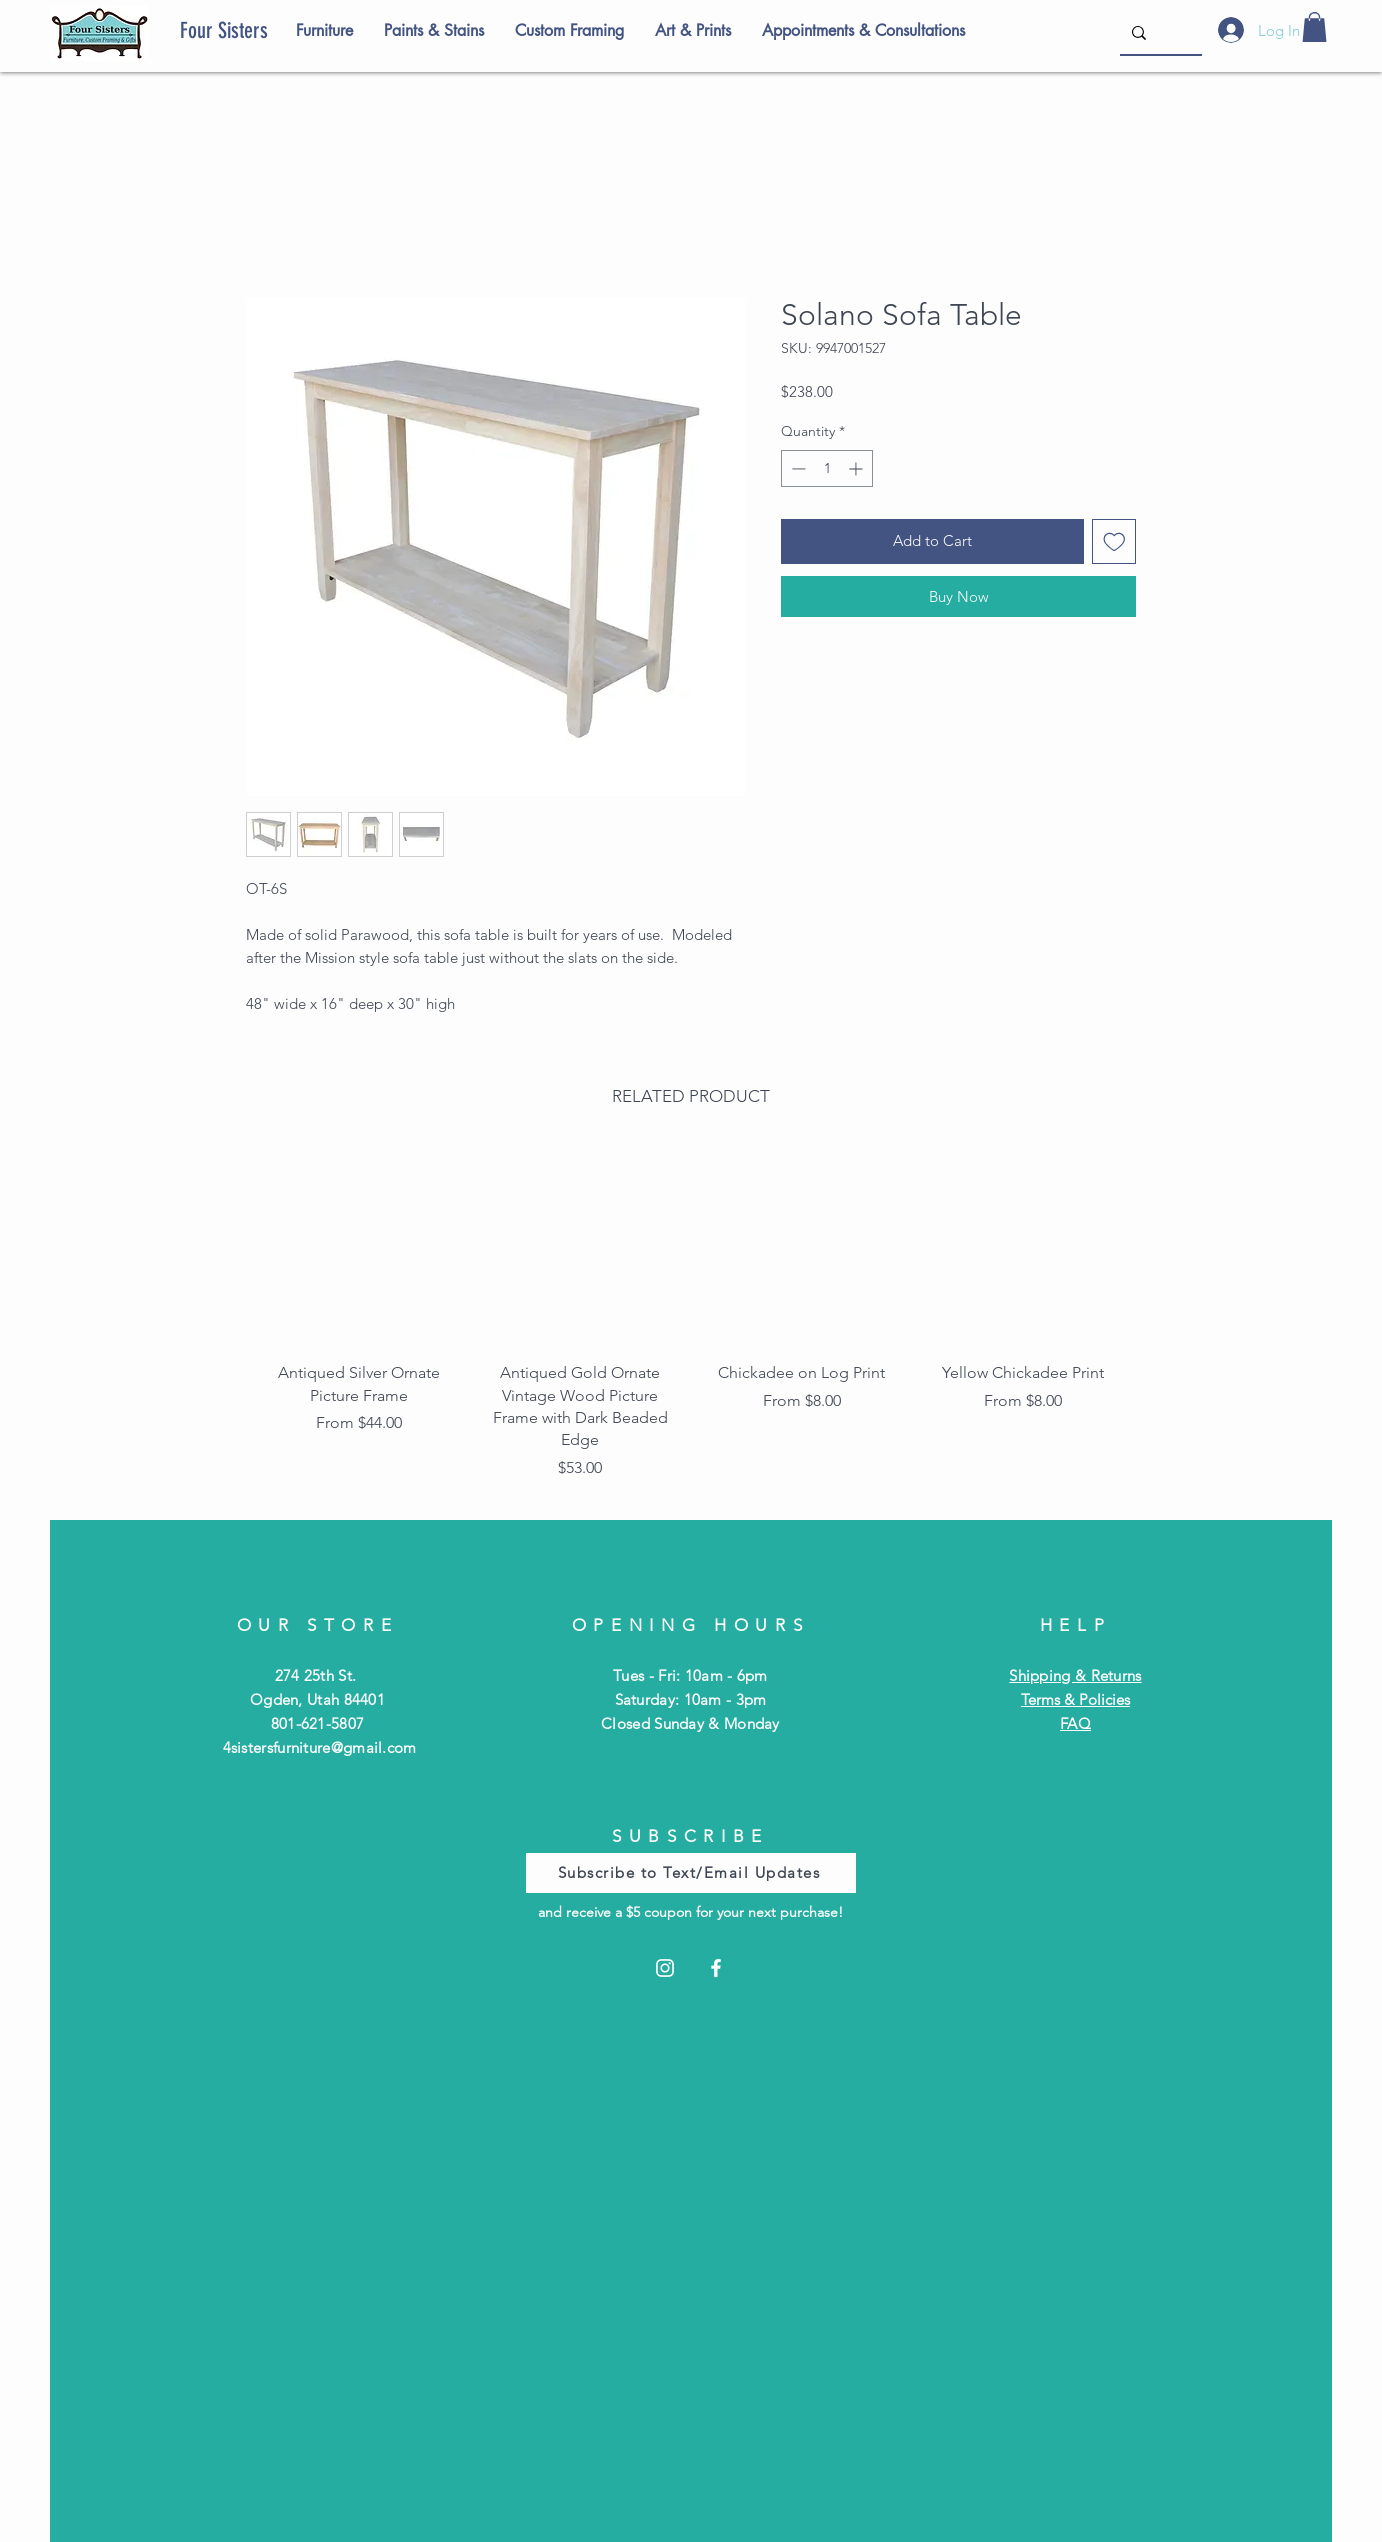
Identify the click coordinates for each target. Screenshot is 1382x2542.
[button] (1314, 27)
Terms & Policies (1075, 1699)
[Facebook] (716, 1968)
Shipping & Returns (1075, 1675)
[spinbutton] (827, 468)
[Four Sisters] (258, 31)
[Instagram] (665, 1968)
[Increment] (857, 468)
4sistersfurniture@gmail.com (320, 1747)
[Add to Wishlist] (1114, 541)
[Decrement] (796, 468)
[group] (691, 1318)
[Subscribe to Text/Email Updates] (691, 1873)
